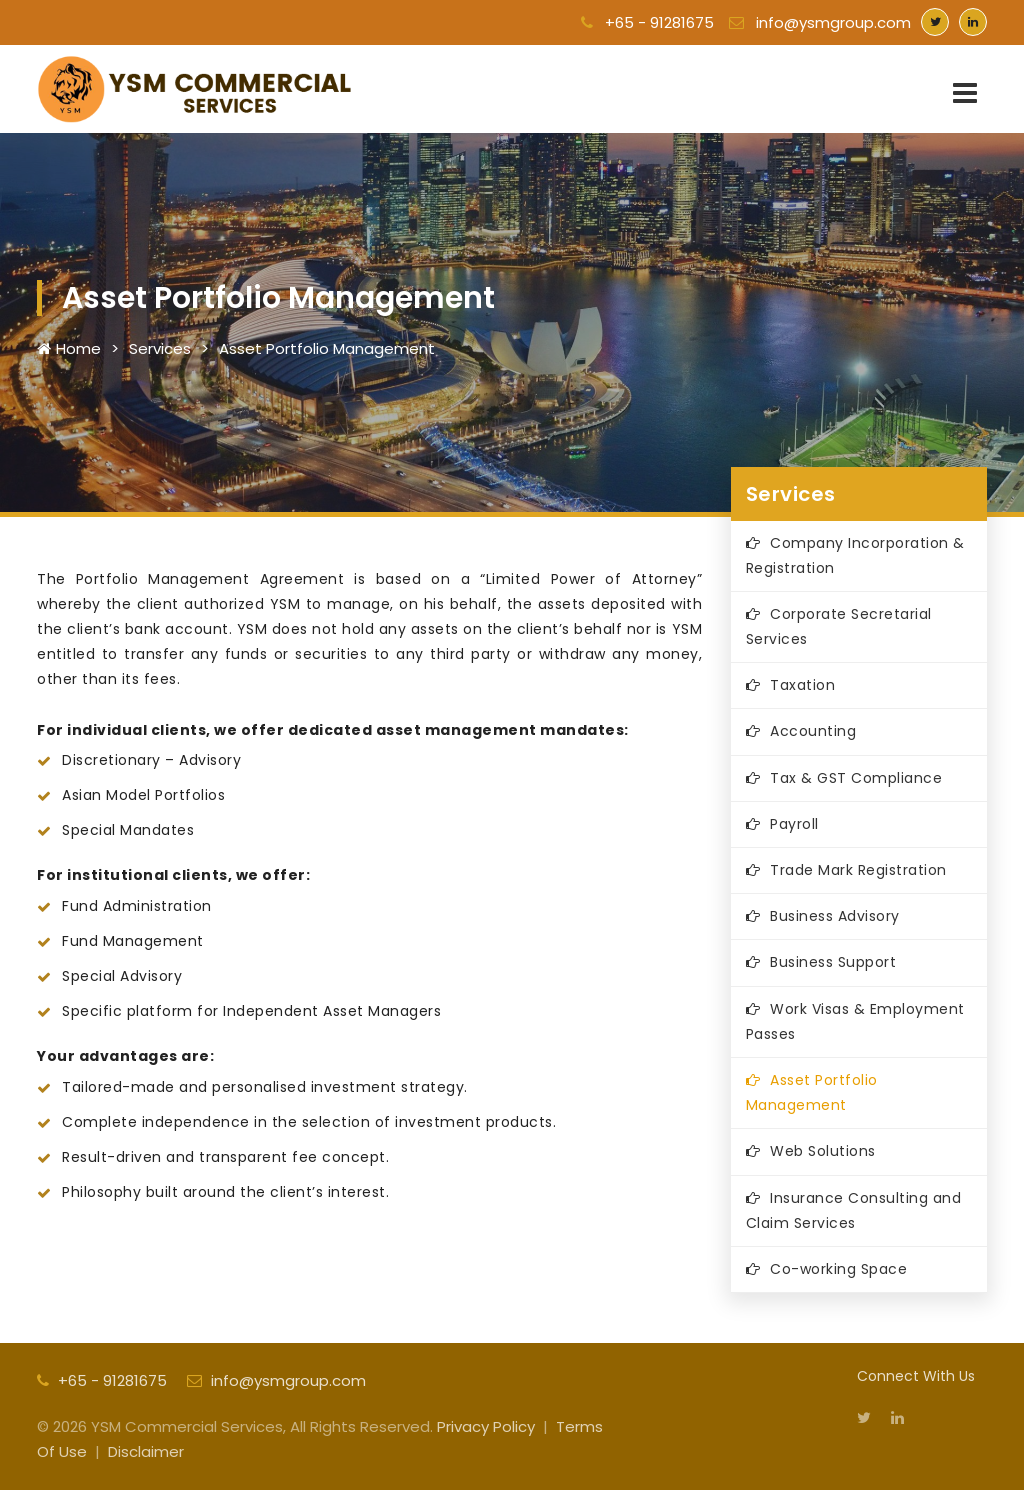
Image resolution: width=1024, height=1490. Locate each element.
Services (160, 348)
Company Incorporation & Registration (855, 555)
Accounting (813, 731)
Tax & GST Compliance (856, 778)
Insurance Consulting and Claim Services (854, 1210)
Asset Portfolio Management (327, 348)
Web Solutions (823, 1151)
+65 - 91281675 (647, 22)
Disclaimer (146, 1451)
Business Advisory (835, 916)
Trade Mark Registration (858, 870)
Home (69, 348)
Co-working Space (838, 1269)
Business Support (833, 962)
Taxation (802, 685)
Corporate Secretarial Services (839, 626)
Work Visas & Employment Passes (855, 1021)
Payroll (794, 824)
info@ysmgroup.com (820, 22)
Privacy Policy (486, 1426)
